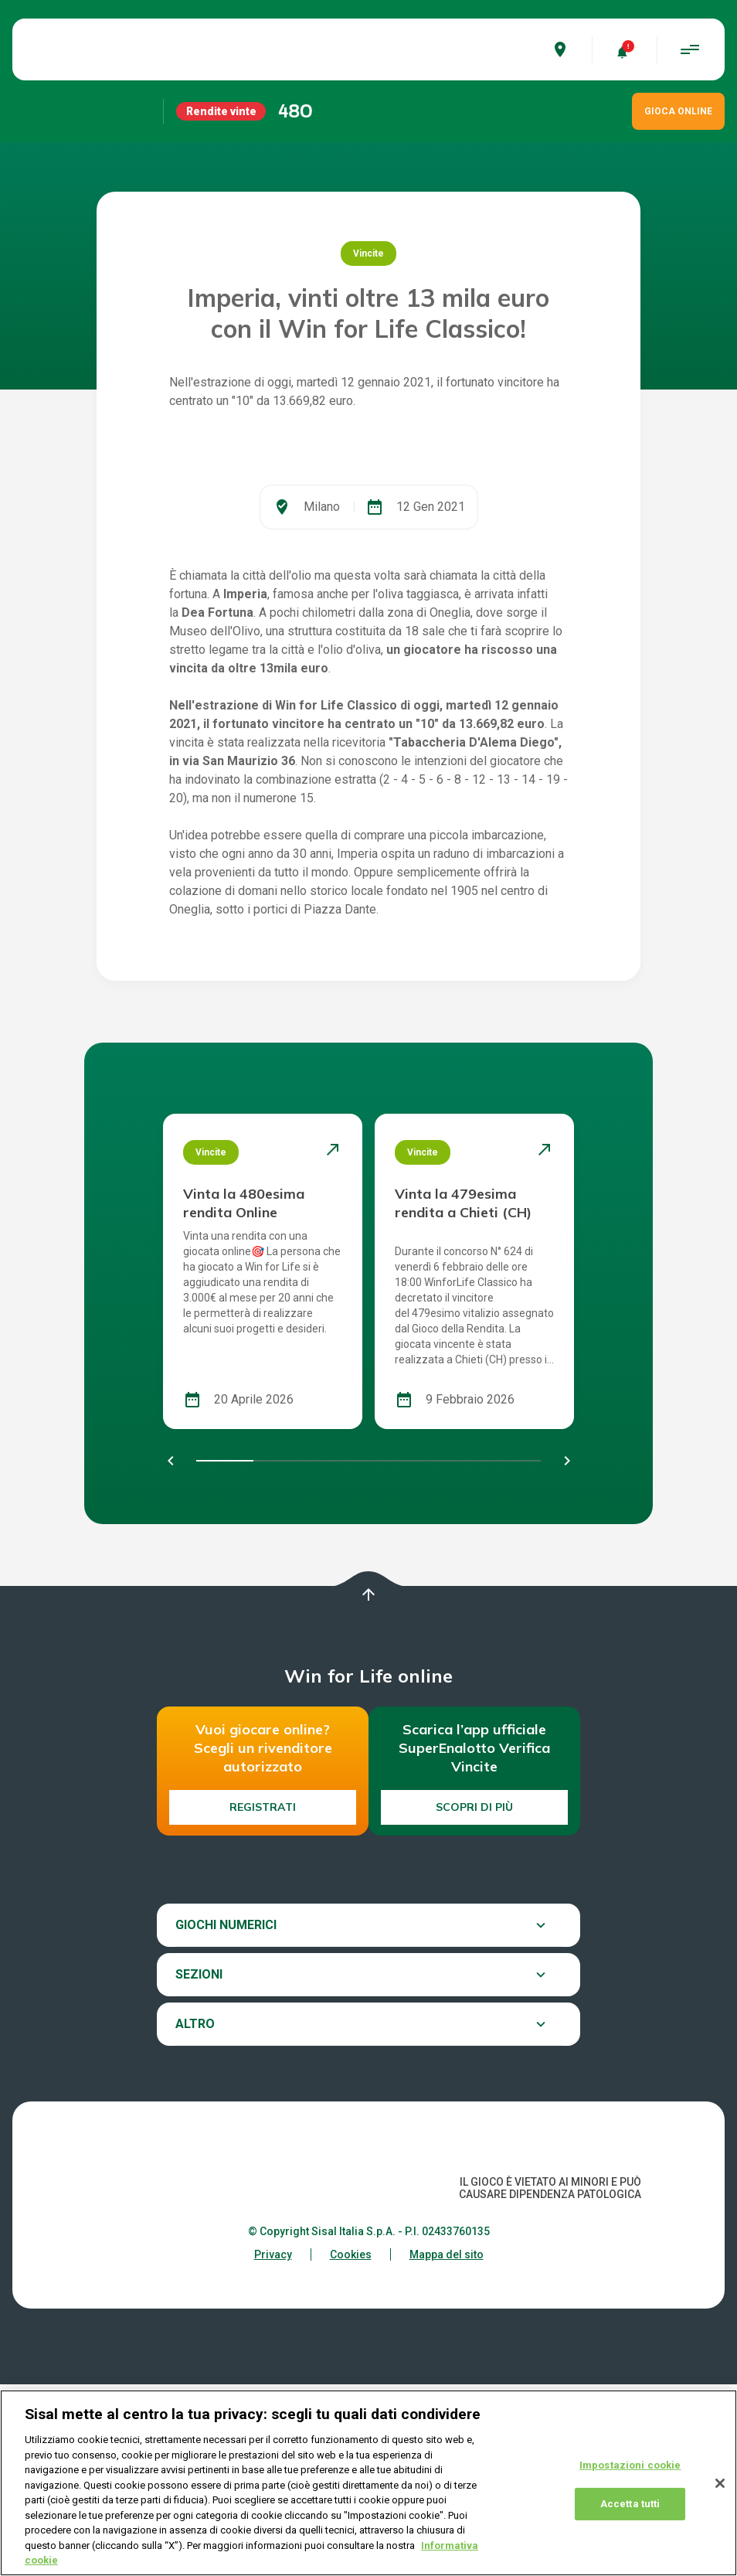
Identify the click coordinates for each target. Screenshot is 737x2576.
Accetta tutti (630, 2504)
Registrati (262, 1999)
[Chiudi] (720, 2483)
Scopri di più (474, 1999)
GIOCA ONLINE (678, 111)
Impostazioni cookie (630, 2465)
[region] (368, 2483)
